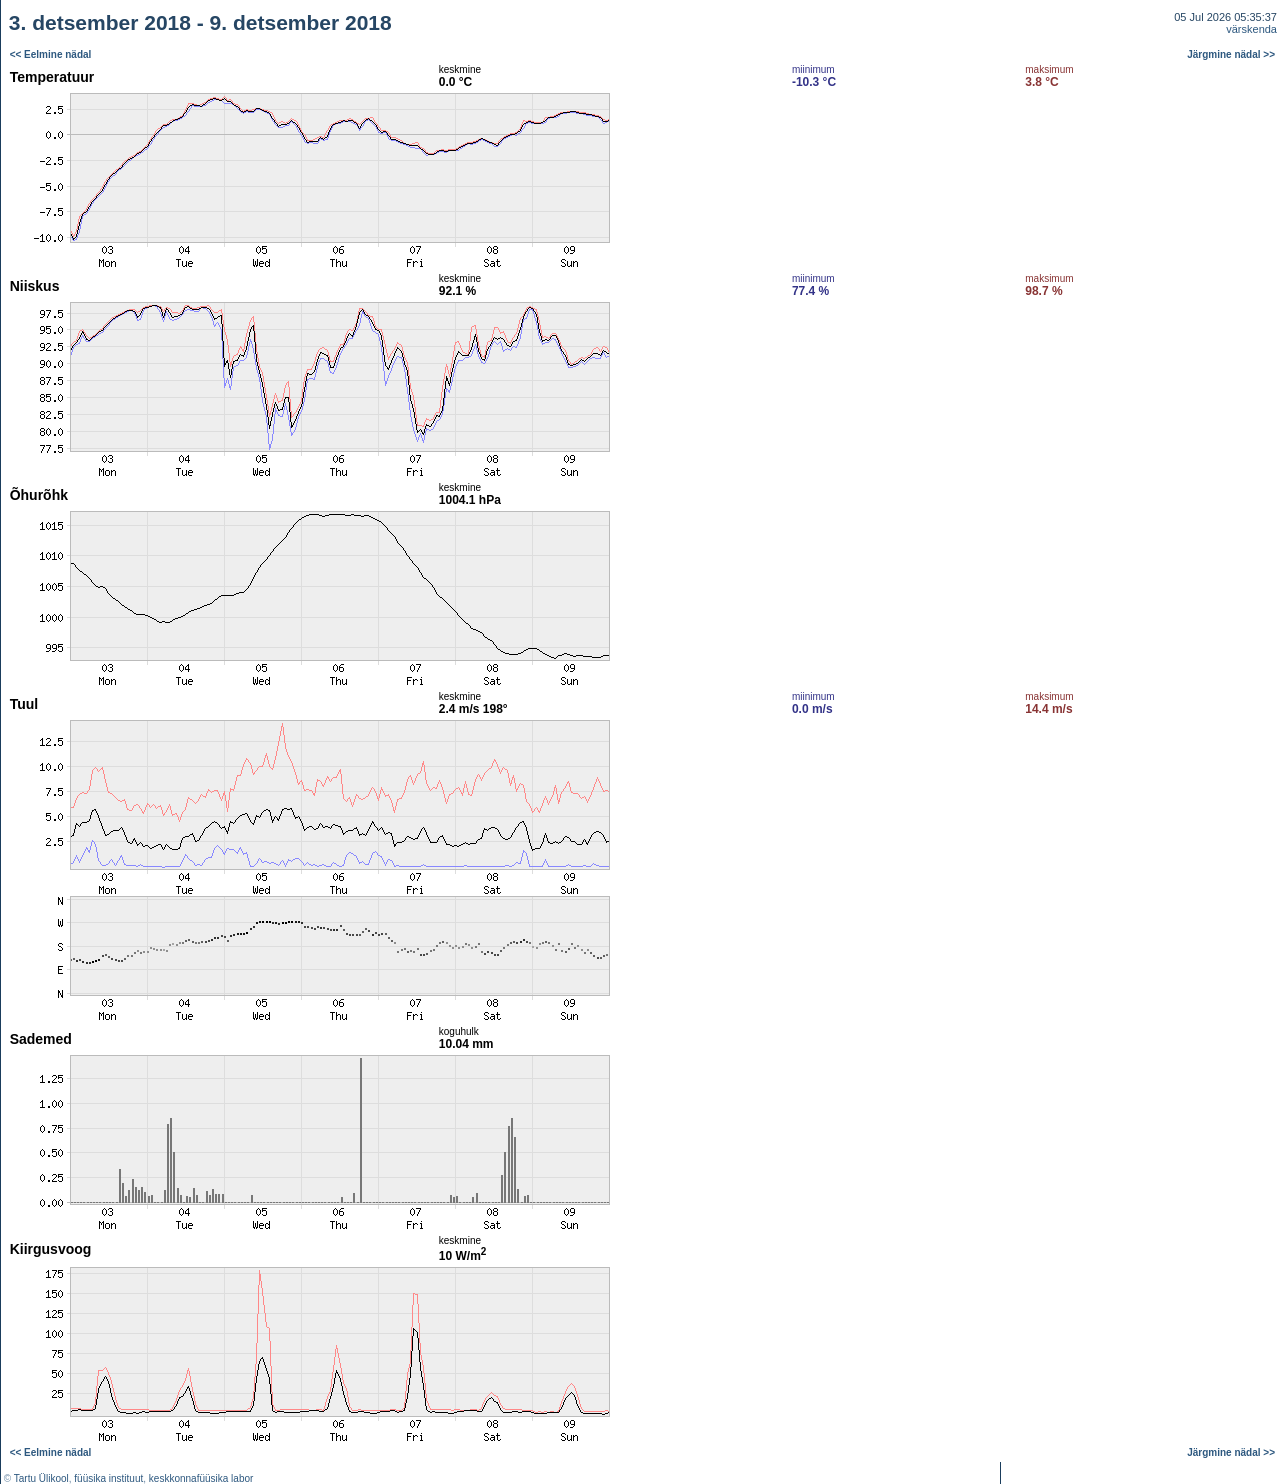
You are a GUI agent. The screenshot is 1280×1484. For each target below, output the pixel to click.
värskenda (1251, 29)
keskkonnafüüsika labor (201, 1478)
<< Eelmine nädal (51, 54)
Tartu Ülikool (41, 1478)
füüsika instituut (108, 1478)
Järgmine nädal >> (1231, 54)
